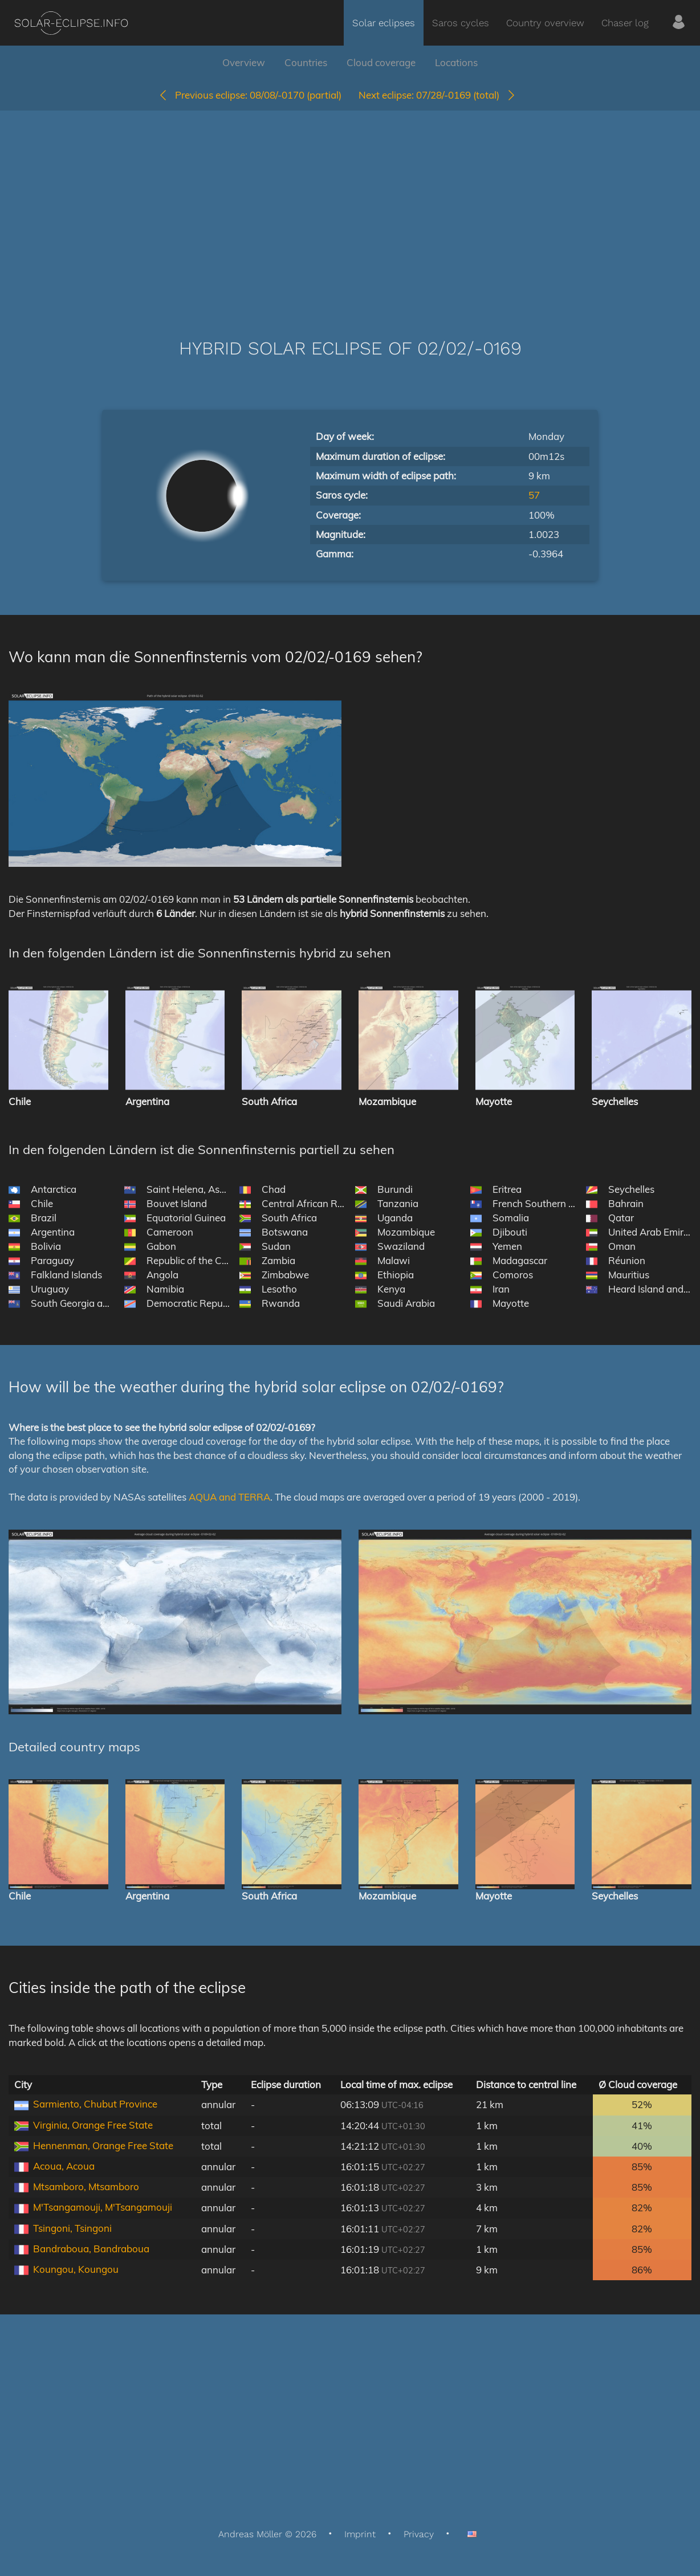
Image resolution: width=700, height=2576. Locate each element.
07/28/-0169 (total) (437, 95)
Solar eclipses (383, 22)
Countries (305, 62)
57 (534, 495)
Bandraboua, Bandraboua (91, 2249)
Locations (456, 62)
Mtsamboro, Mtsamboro (86, 2186)
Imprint (360, 2534)
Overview (243, 62)
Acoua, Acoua (64, 2166)
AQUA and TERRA (229, 1497)
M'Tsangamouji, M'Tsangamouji (102, 2207)
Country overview (545, 22)
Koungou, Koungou (76, 2269)
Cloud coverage (381, 62)
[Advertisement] (350, 207)
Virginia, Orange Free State (93, 2125)
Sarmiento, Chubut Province (95, 2104)
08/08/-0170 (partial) (249, 95)
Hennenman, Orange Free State (103, 2145)
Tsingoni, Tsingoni (72, 2228)
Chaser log (625, 22)
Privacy (419, 2534)
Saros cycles (460, 22)
